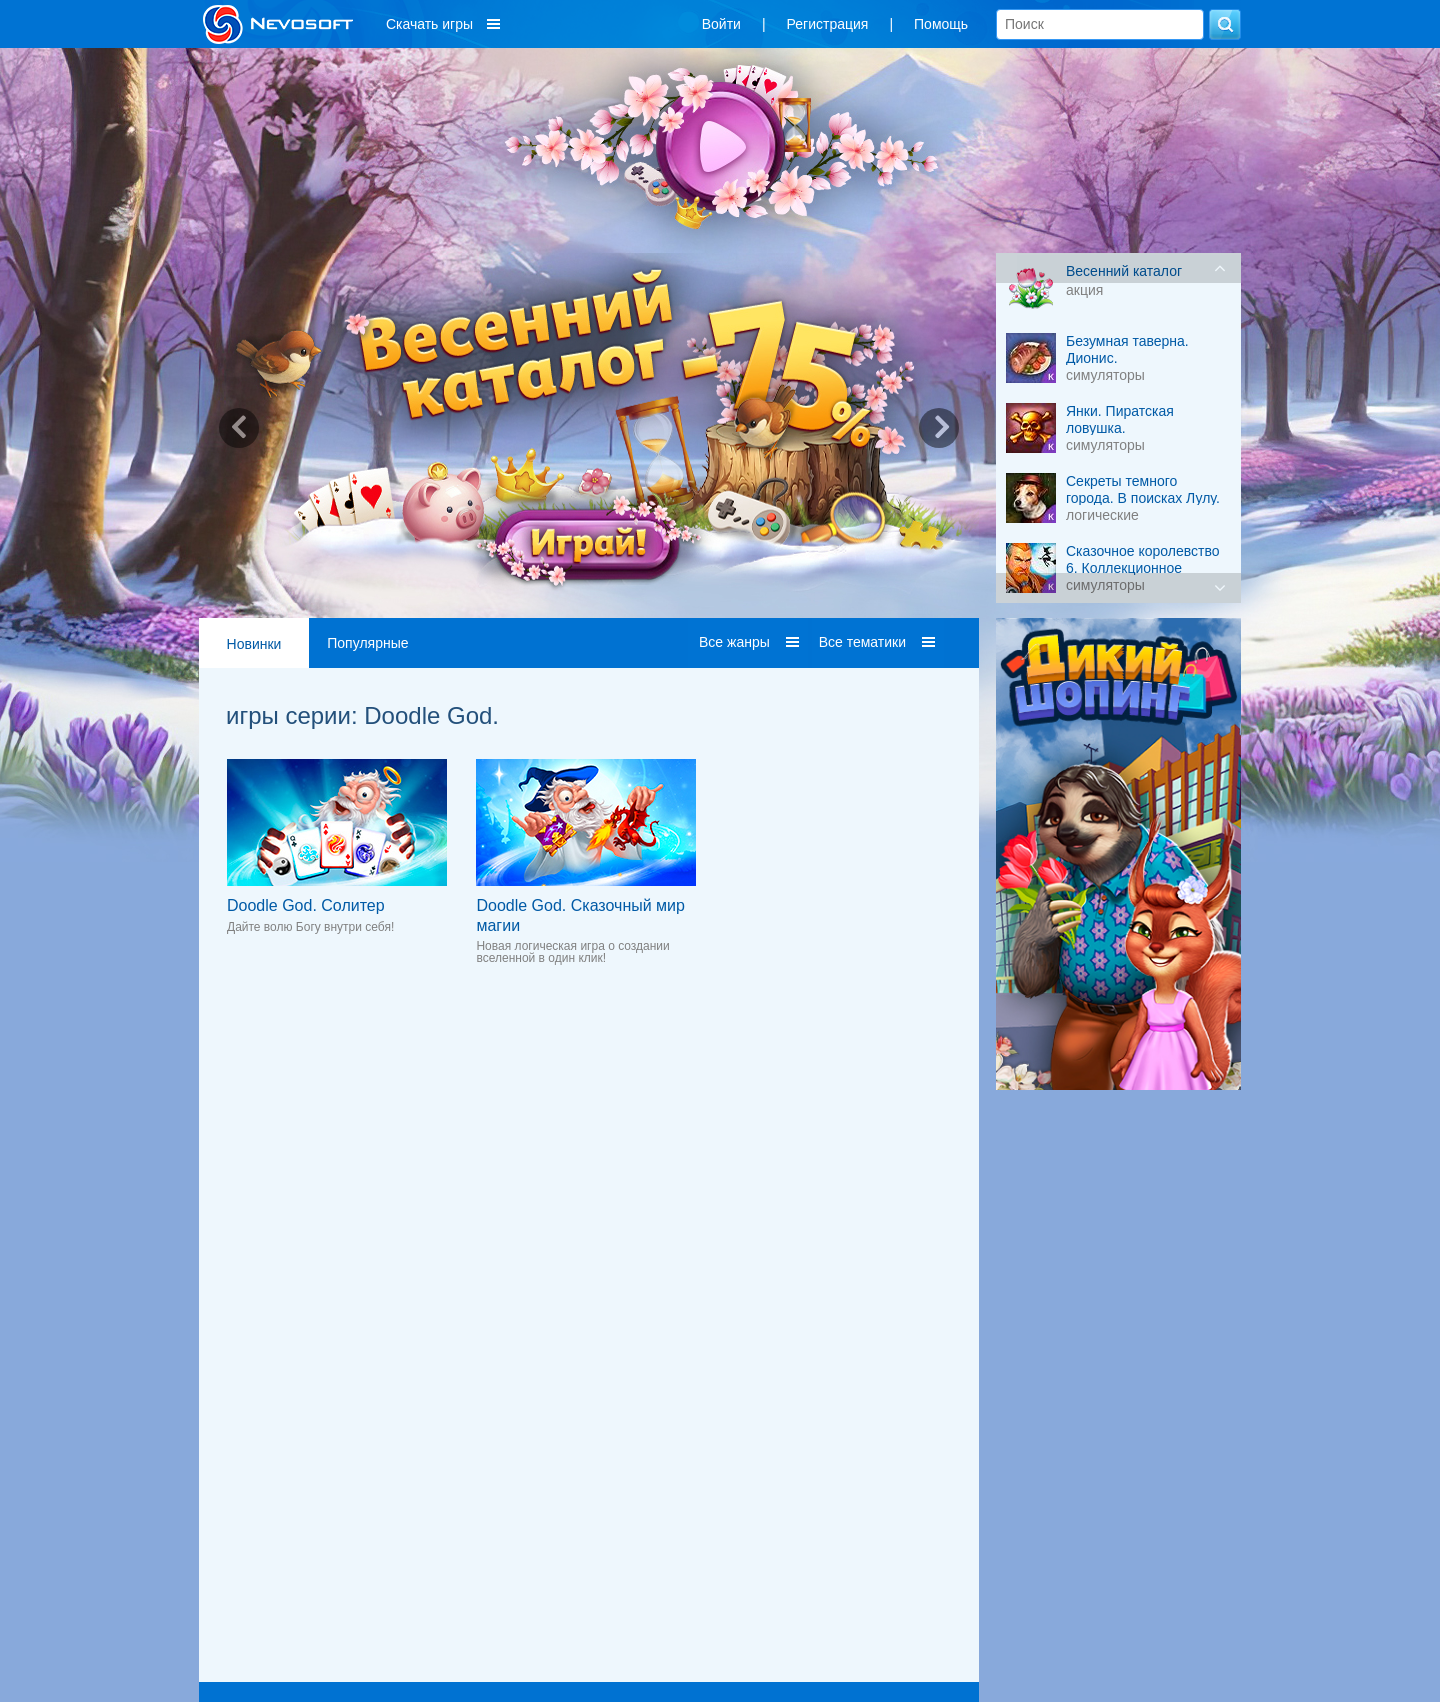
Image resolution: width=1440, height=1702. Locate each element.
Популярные (367, 643)
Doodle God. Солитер (306, 905)
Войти (721, 24)
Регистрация (828, 24)
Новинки (254, 644)
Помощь (941, 24)
